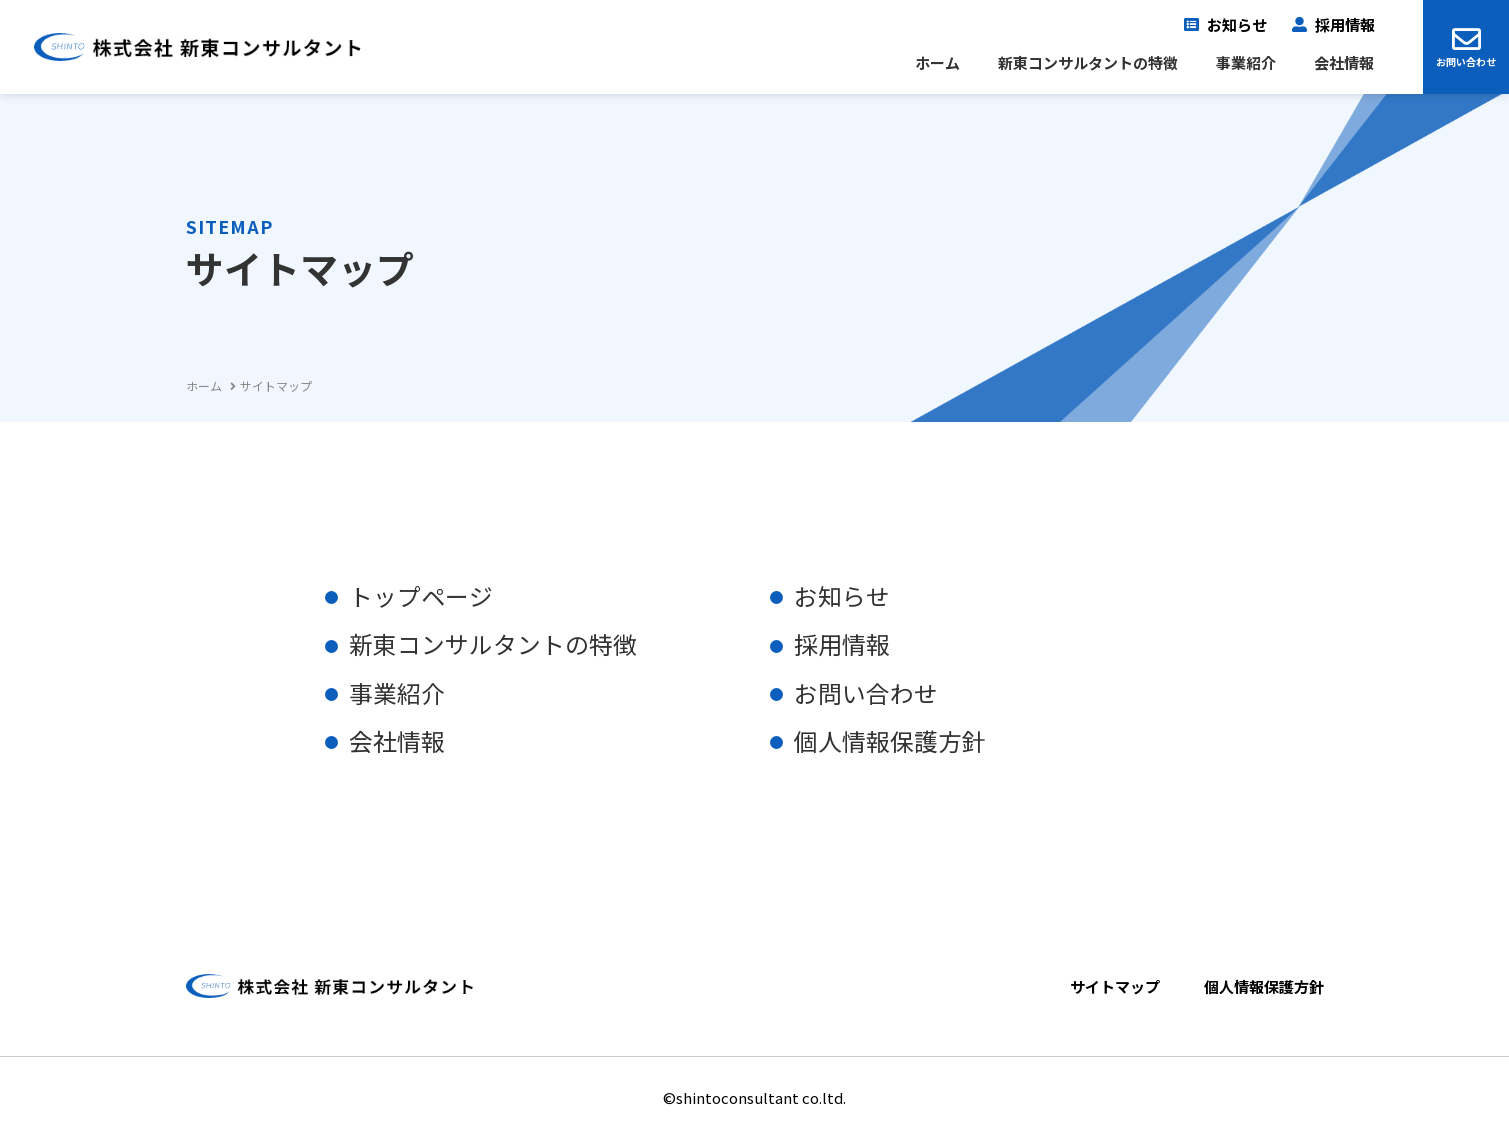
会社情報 (1344, 63)
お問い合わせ (1466, 61)
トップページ (421, 596)
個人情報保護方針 (890, 740)
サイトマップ (1115, 985)
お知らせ (1237, 25)
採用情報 (1345, 25)
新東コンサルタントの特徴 (1088, 63)
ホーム (937, 63)
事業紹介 (1246, 63)
